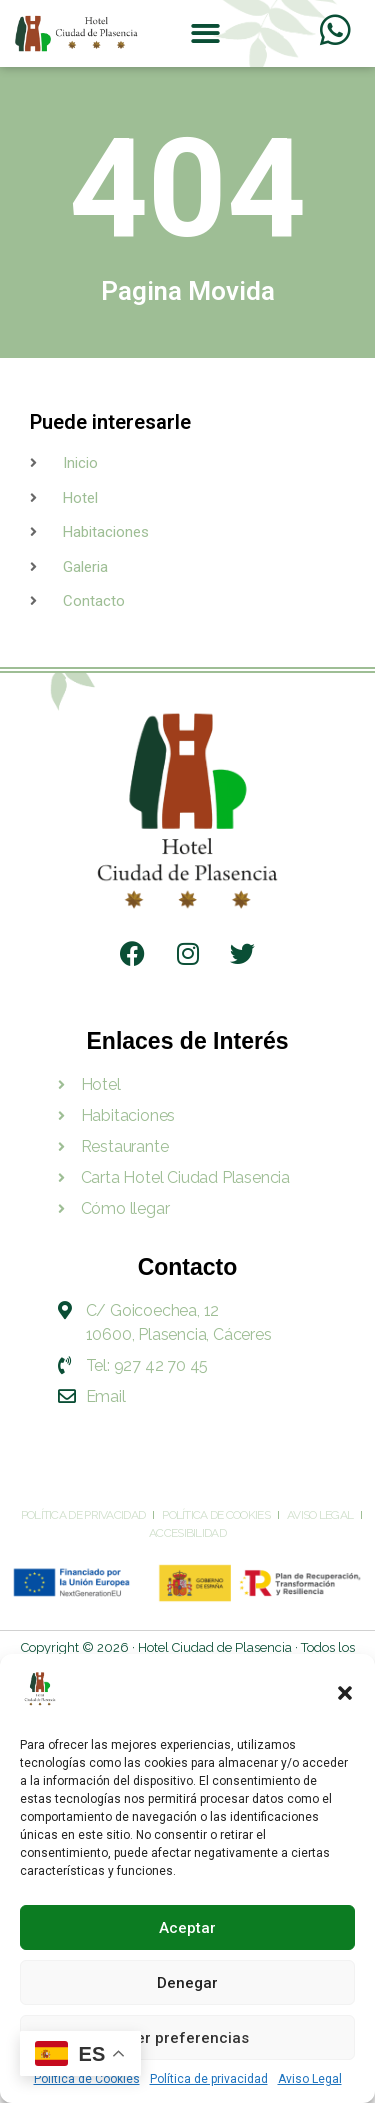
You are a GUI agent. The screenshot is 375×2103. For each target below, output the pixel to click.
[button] (345, 1693)
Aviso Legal (310, 2079)
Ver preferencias (187, 2038)
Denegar (187, 1983)
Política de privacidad (209, 2079)
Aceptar (187, 1928)
